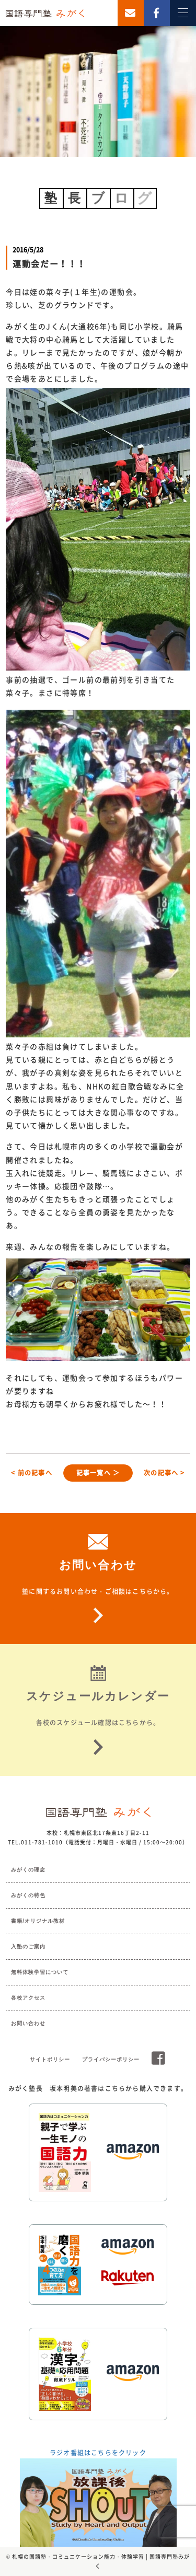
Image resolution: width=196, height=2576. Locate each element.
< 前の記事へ (31, 1472)
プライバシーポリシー (111, 2059)
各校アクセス (28, 1998)
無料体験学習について (39, 1972)
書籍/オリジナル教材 (38, 1921)
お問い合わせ (28, 2023)
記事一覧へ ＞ (98, 1472)
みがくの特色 (28, 1895)
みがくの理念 (28, 1870)
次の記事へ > (164, 1472)
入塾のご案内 (28, 1946)
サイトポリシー (50, 2059)
